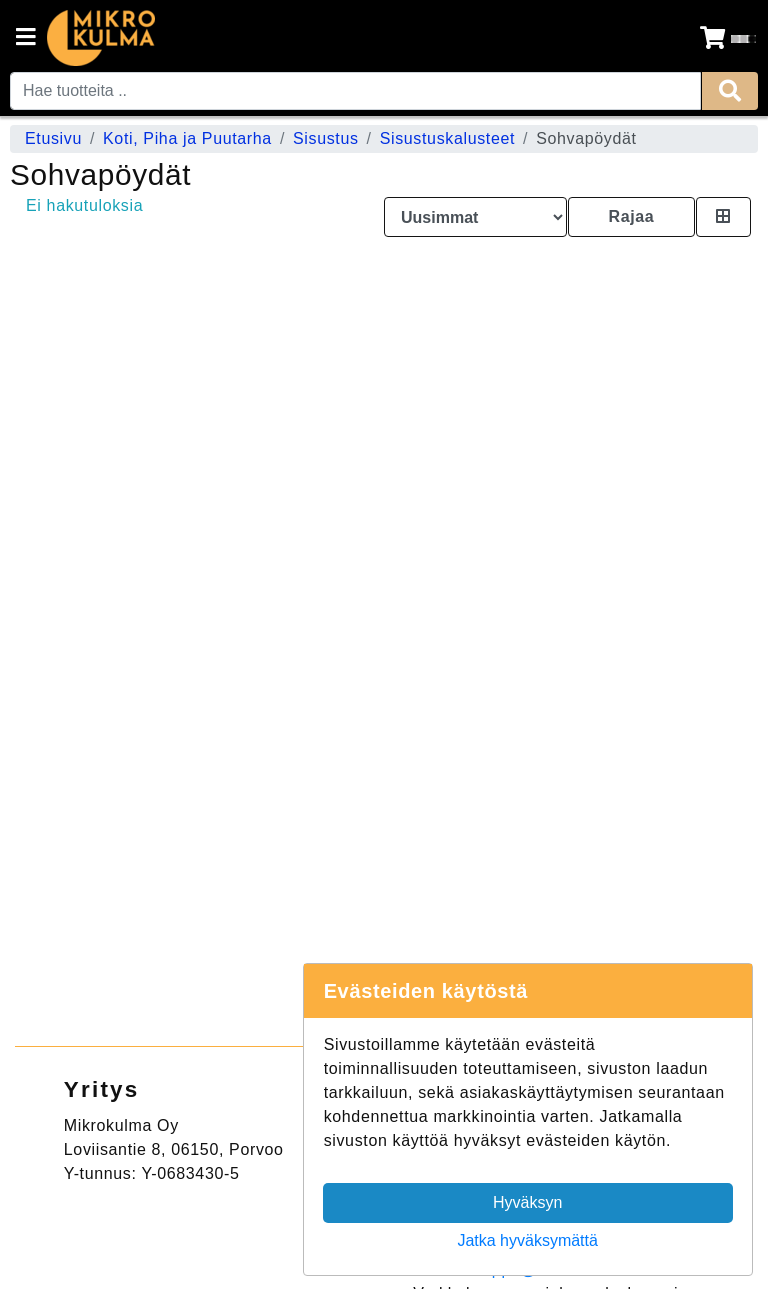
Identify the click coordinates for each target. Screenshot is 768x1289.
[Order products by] (475, 217)
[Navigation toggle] (26, 39)
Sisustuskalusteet (447, 138)
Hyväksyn (527, 1202)
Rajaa (631, 216)
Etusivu (53, 138)
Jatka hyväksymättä (527, 1240)
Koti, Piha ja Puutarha (187, 138)
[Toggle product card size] (723, 217)
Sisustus (326, 138)
